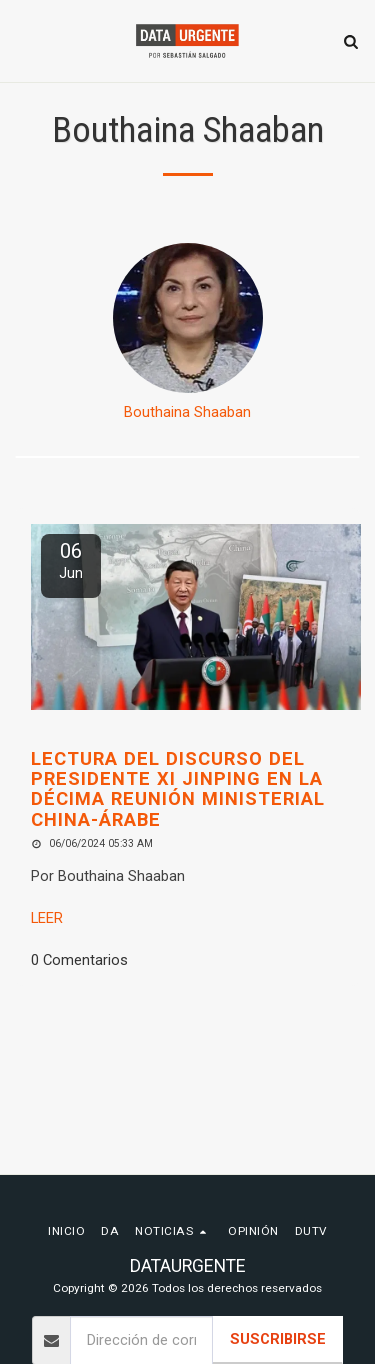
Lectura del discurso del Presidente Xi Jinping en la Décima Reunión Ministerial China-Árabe (178, 789)
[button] (22, 41)
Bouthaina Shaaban (187, 412)
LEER (47, 918)
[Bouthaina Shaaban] (187, 318)
